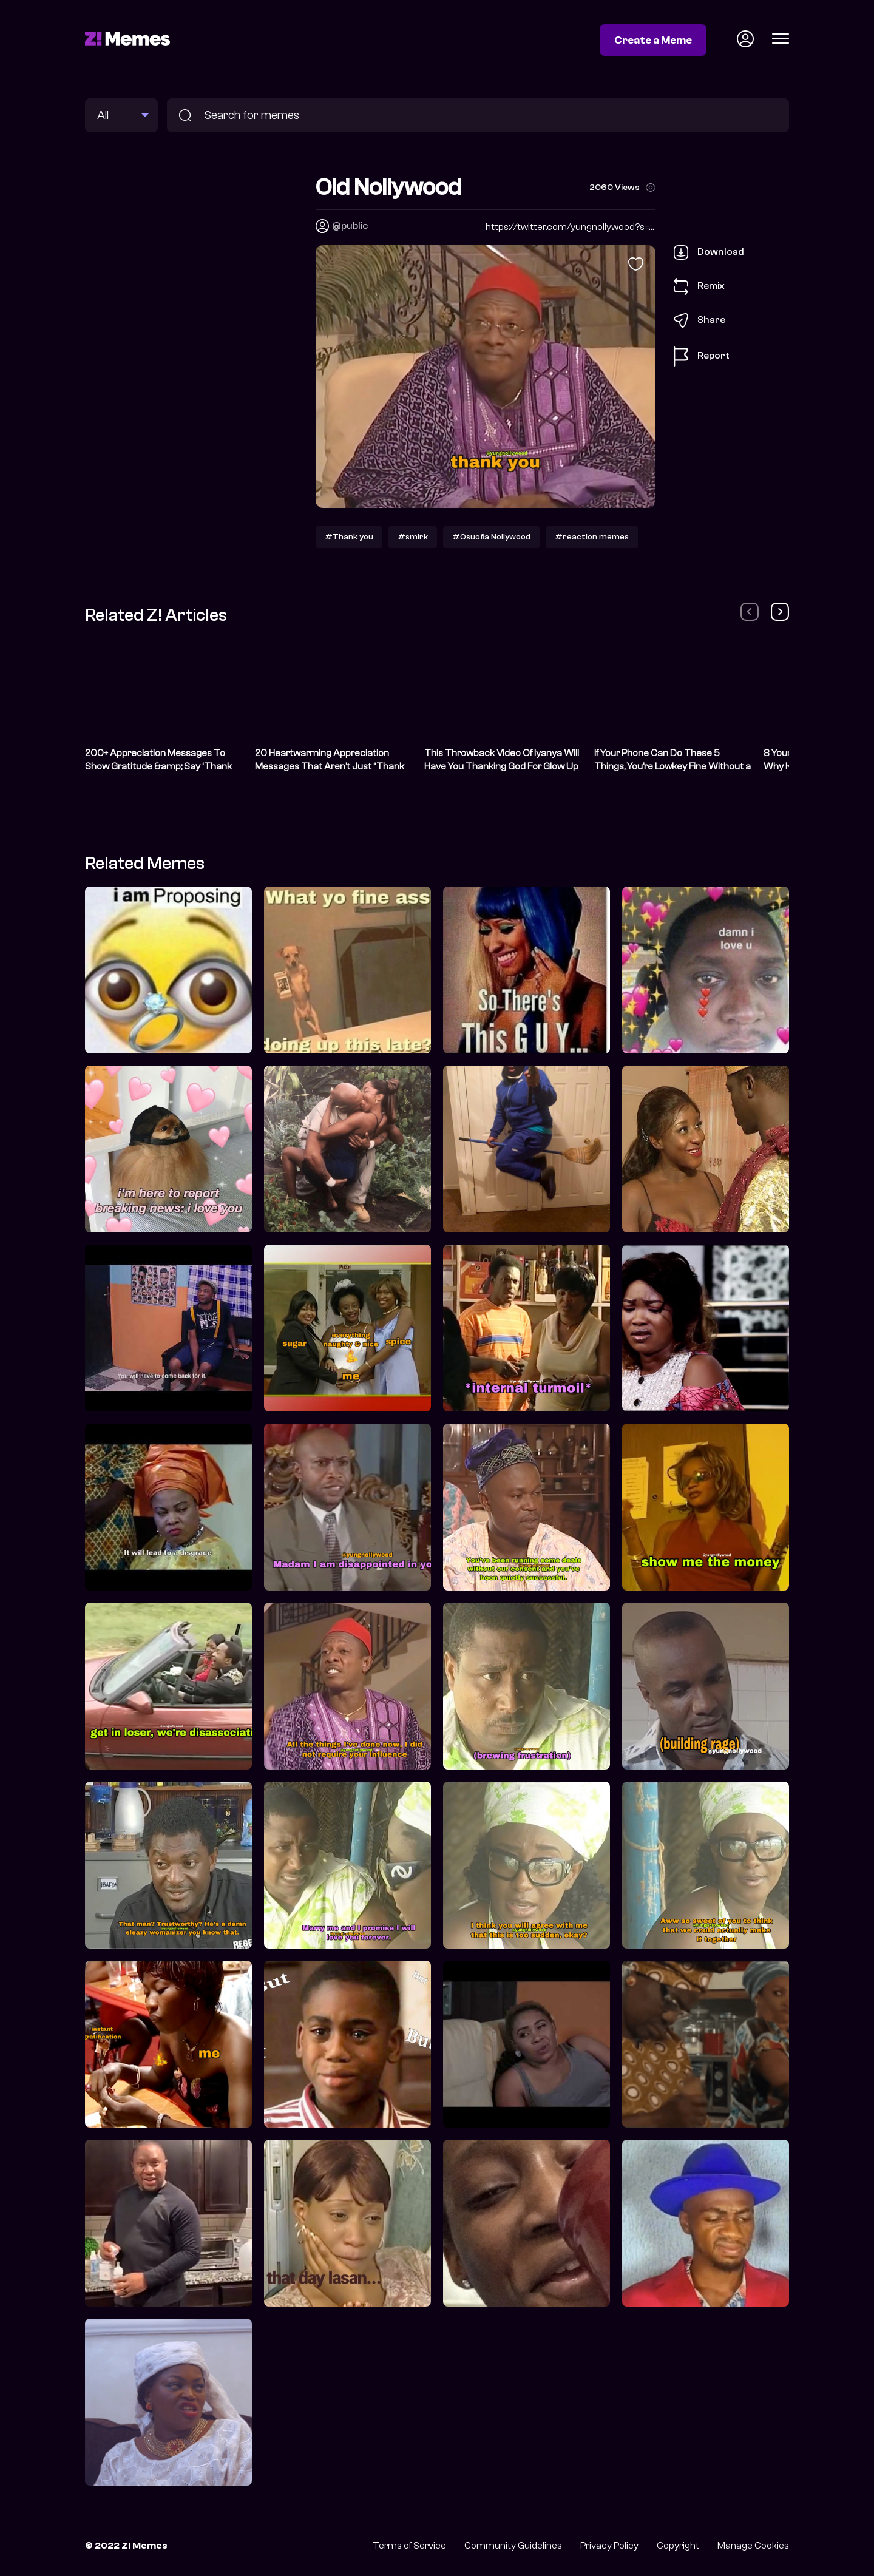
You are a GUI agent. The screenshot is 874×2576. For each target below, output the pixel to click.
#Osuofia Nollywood (491, 536)
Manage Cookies (753, 2545)
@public (350, 225)
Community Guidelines (513, 2545)
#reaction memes (592, 536)
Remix (699, 286)
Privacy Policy (609, 2545)
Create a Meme (653, 40)
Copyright (678, 2545)
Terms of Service (409, 2545)
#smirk (413, 536)
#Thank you (349, 536)
